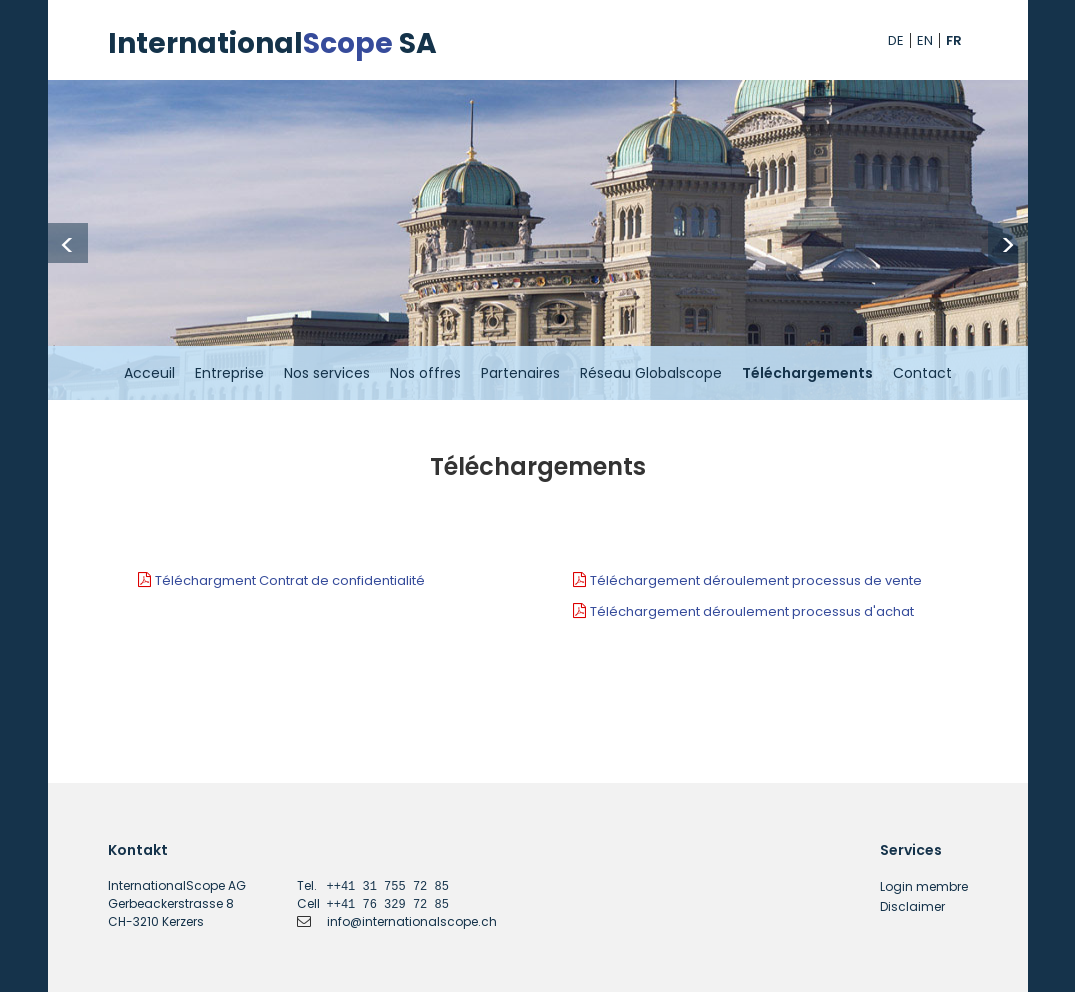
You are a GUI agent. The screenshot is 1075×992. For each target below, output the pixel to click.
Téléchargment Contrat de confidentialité (290, 580)
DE (896, 40)
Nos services (327, 373)
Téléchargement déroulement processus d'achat (752, 611)
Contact (922, 373)
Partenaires (520, 373)
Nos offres (425, 373)
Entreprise (229, 373)
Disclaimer (912, 906)
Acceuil (149, 373)
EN (925, 40)
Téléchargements (807, 373)
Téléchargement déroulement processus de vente (756, 580)
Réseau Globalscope (651, 373)
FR (954, 40)
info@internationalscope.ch (412, 921)
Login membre (924, 886)
